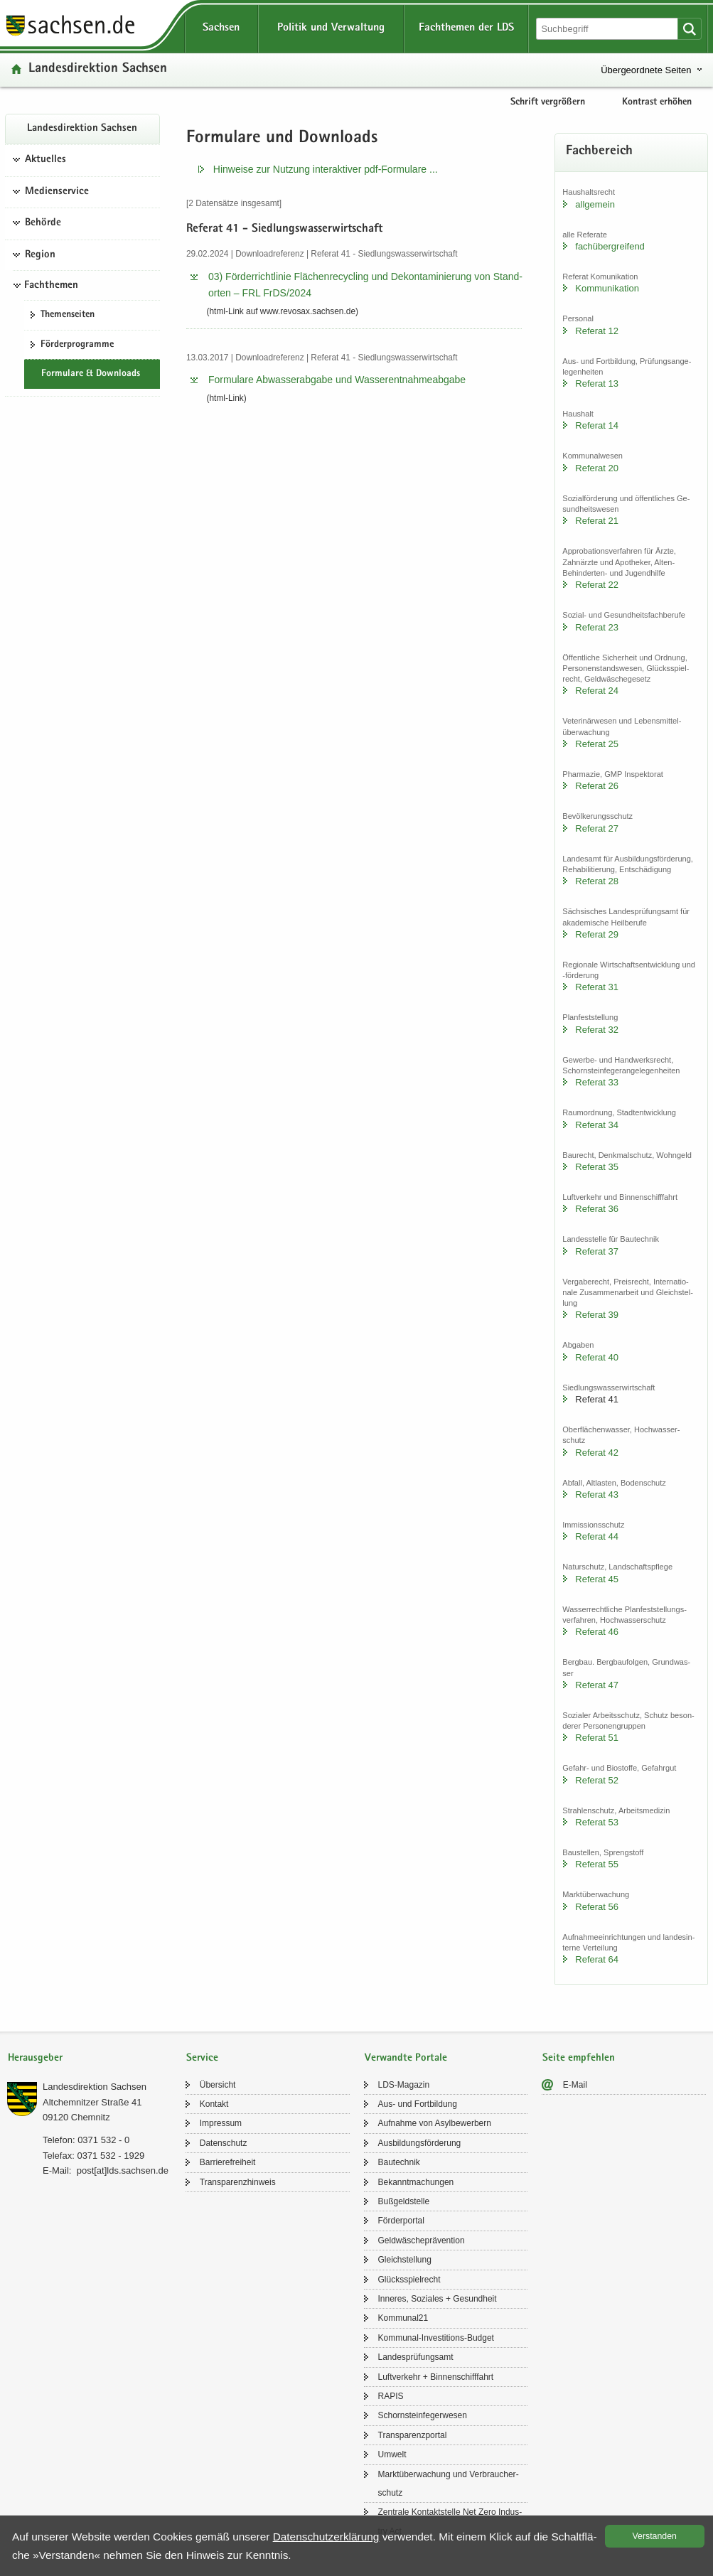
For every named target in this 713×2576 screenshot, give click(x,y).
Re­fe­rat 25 (596, 744)
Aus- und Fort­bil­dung (417, 2104)
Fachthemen (51, 285)
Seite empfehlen (578, 2058)
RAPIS (391, 2396)
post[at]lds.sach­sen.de (122, 2170)
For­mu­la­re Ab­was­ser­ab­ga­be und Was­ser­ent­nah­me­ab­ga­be (337, 379)
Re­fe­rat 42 (596, 1452)
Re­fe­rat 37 (596, 1251)
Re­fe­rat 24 (596, 690)
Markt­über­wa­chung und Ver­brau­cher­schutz (448, 2483)
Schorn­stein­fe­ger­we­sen (422, 2415)
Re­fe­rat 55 (596, 1864)
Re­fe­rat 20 (596, 468)
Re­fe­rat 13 (596, 383)
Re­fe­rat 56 (596, 1906)
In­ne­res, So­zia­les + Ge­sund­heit (437, 2299)
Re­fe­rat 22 (596, 584)
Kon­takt (214, 2104)
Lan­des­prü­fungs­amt (416, 2357)
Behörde (43, 223)
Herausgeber (35, 2058)
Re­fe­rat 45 (596, 1579)
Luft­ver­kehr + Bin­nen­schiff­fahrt (436, 2377)
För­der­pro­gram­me (77, 345)
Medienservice (57, 192)
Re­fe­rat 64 (596, 1959)
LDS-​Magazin (404, 2085)
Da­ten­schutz (223, 2143)
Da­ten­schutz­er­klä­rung (326, 2537)
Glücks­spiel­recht (409, 2280)
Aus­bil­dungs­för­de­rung (419, 2143)
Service (202, 2058)
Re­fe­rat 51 (596, 1737)
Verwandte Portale (406, 2058)
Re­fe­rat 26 (596, 785)
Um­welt (392, 2454)
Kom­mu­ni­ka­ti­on (607, 288)
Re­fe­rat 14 (596, 425)
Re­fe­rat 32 (596, 1029)
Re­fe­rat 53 (596, 1822)
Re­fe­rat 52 (596, 1780)
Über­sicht (218, 2085)
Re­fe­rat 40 (596, 1357)
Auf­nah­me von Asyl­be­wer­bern (434, 2123)
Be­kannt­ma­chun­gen (416, 2182)
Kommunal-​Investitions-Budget (436, 2338)
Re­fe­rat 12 (596, 331)
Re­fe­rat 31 (596, 987)
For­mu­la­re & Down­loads (90, 374)
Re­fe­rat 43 (596, 1494)
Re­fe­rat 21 (596, 520)
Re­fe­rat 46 (596, 1631)
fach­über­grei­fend (610, 246)
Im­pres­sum (221, 2123)
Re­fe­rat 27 (596, 828)
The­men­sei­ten (68, 315)
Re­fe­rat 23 (596, 627)
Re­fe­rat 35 (596, 1166)
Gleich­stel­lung (404, 2260)
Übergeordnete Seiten (646, 70)
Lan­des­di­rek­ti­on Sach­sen (97, 69)
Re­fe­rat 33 (596, 1082)
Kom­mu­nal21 (403, 2318)
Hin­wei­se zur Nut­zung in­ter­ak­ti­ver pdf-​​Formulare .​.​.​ (325, 169)
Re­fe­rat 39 (596, 1314)
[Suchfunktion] (608, 29)
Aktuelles (45, 160)
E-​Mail (575, 2085)
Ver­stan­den (655, 2536)
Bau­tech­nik (399, 2162)
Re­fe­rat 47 (596, 1685)
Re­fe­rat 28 (596, 881)
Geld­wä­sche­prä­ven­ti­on (421, 2240)
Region (40, 255)
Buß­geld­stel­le (404, 2201)
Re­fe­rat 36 (596, 1208)
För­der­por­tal (401, 2221)
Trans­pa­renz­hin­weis (238, 2182)
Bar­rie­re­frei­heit (228, 2162)
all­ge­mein (595, 204)
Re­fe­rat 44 (596, 1536)
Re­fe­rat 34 (596, 1125)
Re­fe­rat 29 (596, 934)
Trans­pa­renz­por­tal (412, 2435)
